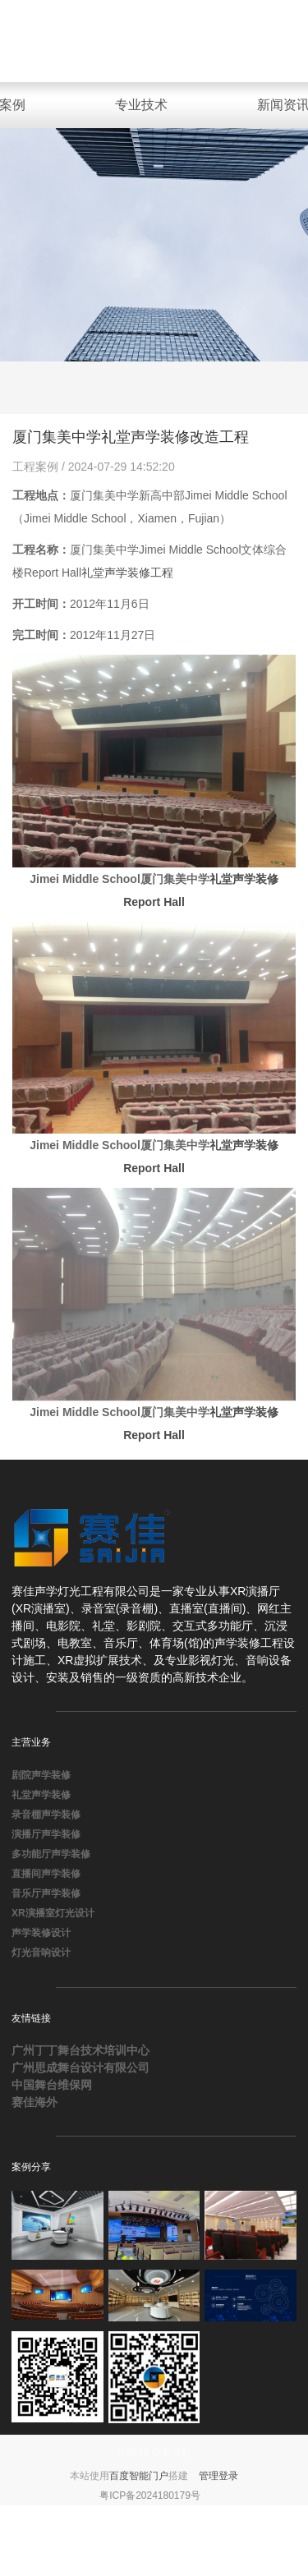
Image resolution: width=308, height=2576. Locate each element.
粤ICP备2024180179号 (149, 2495)
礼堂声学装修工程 (127, 572)
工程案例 (37, 466)
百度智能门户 (138, 2476)
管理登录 (218, 2476)
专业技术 (141, 105)
